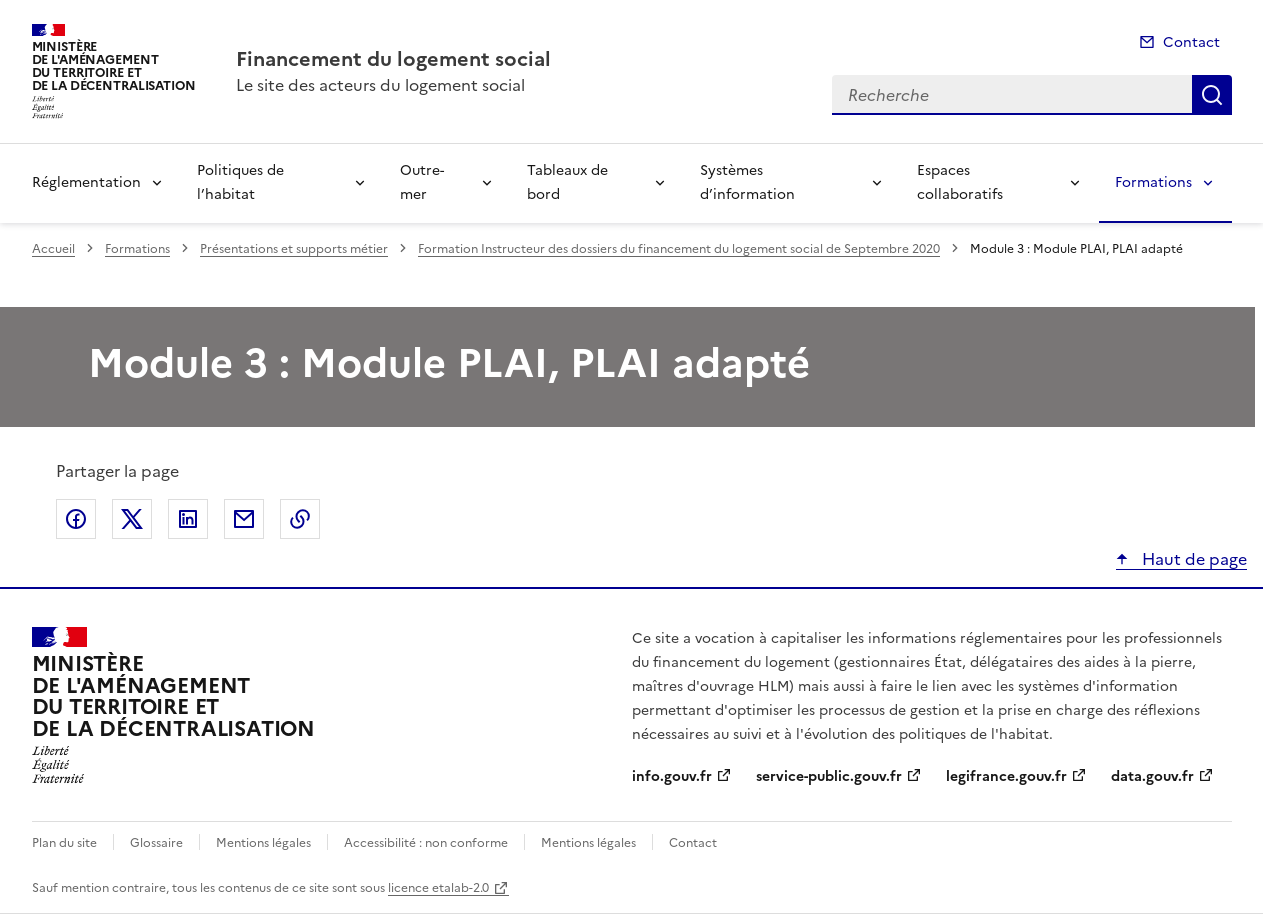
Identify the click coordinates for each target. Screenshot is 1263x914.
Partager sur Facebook (76, 519)
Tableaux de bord (567, 182)
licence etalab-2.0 (438, 888)
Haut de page (1192, 559)
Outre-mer (422, 182)
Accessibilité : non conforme (426, 843)
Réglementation (86, 182)
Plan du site (64, 843)
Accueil (53, 249)
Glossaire (156, 843)
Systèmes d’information (747, 182)
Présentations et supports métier (294, 249)
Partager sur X (132, 519)
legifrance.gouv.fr (1006, 776)
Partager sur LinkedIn (188, 519)
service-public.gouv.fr (829, 776)
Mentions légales (263, 843)
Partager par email (244, 519)
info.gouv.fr (672, 776)
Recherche (1212, 95)
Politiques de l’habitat (240, 182)
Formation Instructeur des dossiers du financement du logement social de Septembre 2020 (679, 249)
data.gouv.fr (1152, 776)
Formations (1153, 182)
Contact (1191, 42)
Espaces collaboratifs (960, 182)
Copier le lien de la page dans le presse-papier (300, 519)
